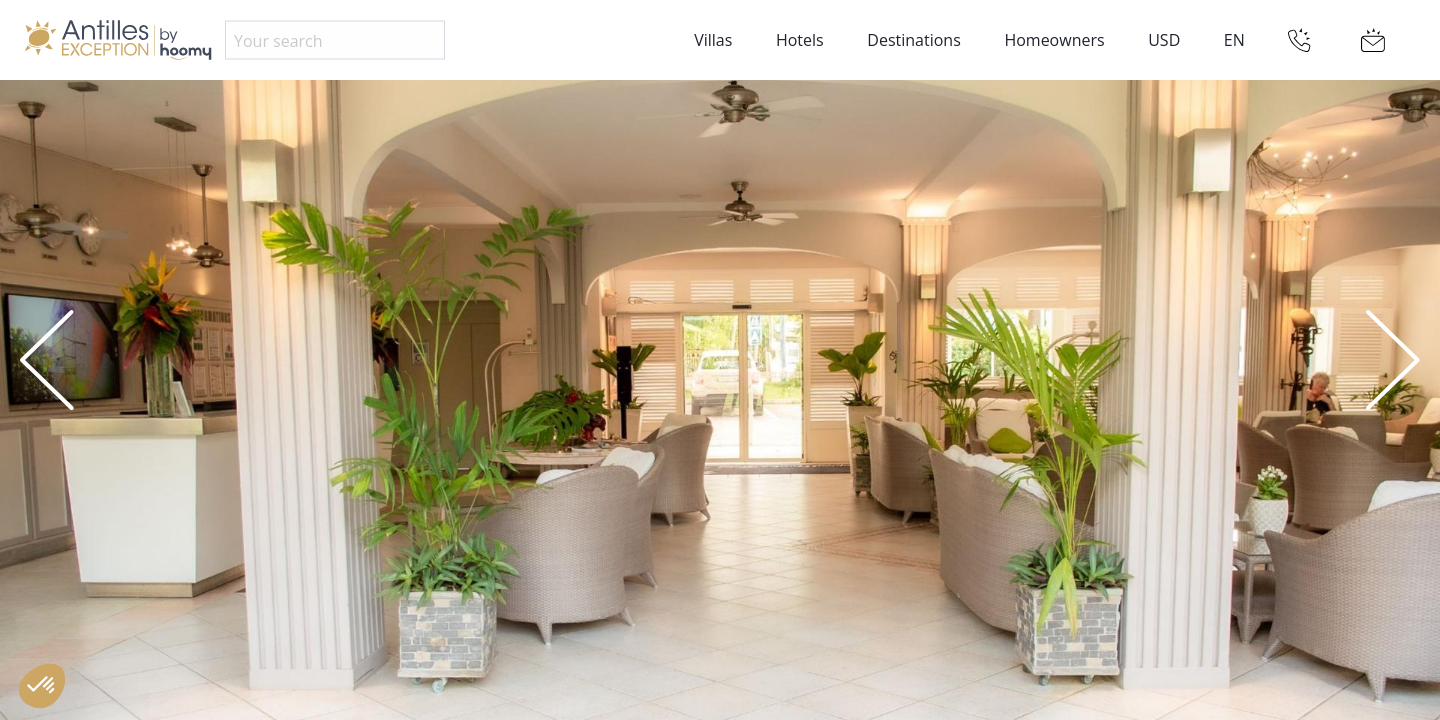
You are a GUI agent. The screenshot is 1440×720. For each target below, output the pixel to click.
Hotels (800, 40)
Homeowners (1054, 40)
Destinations (913, 40)
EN (1234, 40)
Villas (713, 40)
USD (1164, 40)
